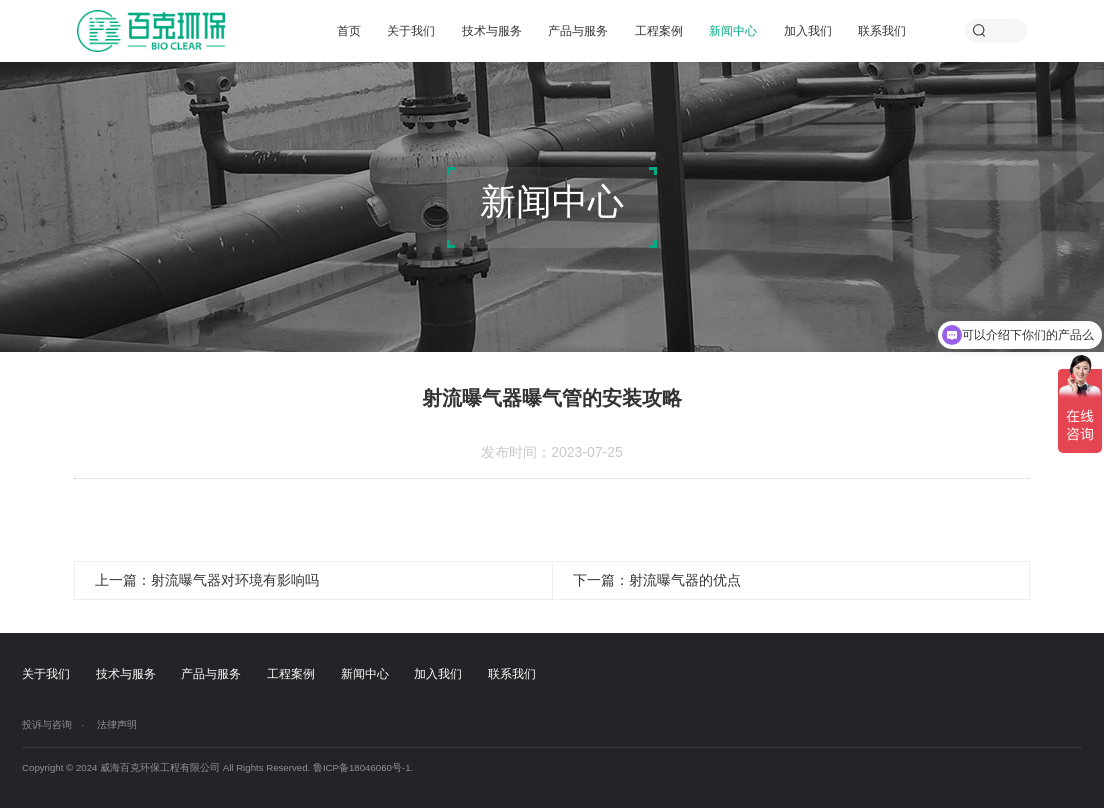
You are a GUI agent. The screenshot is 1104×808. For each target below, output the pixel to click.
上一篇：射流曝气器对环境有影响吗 (207, 580)
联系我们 (882, 31)
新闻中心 (733, 31)
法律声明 (117, 724)
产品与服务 (578, 31)
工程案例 (659, 31)
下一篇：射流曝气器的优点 (657, 580)
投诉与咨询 (47, 724)
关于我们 (411, 31)
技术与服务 (492, 31)
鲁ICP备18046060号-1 (362, 767)
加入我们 (808, 31)
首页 (349, 31)
